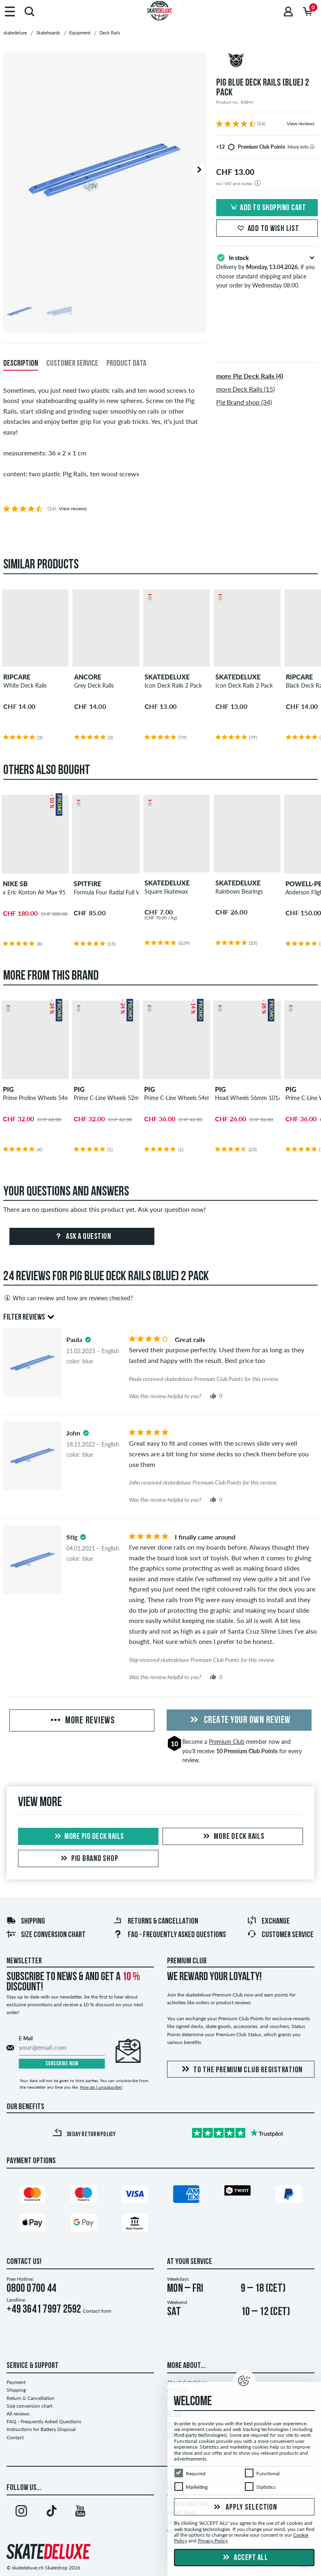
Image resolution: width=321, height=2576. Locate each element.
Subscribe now (62, 2064)
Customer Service (280, 1935)
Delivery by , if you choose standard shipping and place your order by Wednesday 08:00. (267, 271)
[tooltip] (312, 147)
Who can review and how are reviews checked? (68, 1298)
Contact (15, 2437)
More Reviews (82, 1721)
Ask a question (82, 1237)
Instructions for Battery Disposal (41, 2429)
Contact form (97, 2311)
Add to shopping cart (267, 208)
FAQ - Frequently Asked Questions (169, 1935)
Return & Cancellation (30, 2398)
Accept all (244, 2558)
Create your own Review (239, 1720)
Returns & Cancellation (155, 1921)
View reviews (300, 123)
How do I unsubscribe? (101, 2087)
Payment (16, 2382)
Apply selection (244, 2508)
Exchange (268, 1921)
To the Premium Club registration (241, 2069)
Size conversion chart (46, 1935)
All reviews (18, 2414)
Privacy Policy (213, 2541)
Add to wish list (267, 229)
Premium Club (226, 1741)
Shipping (25, 1921)
